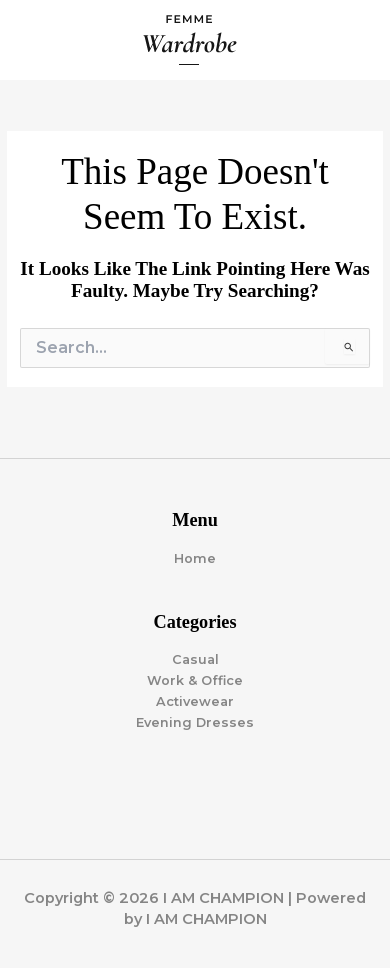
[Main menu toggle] (351, 40)
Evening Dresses (195, 722)
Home (195, 558)
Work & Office (195, 680)
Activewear (195, 701)
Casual (195, 659)
